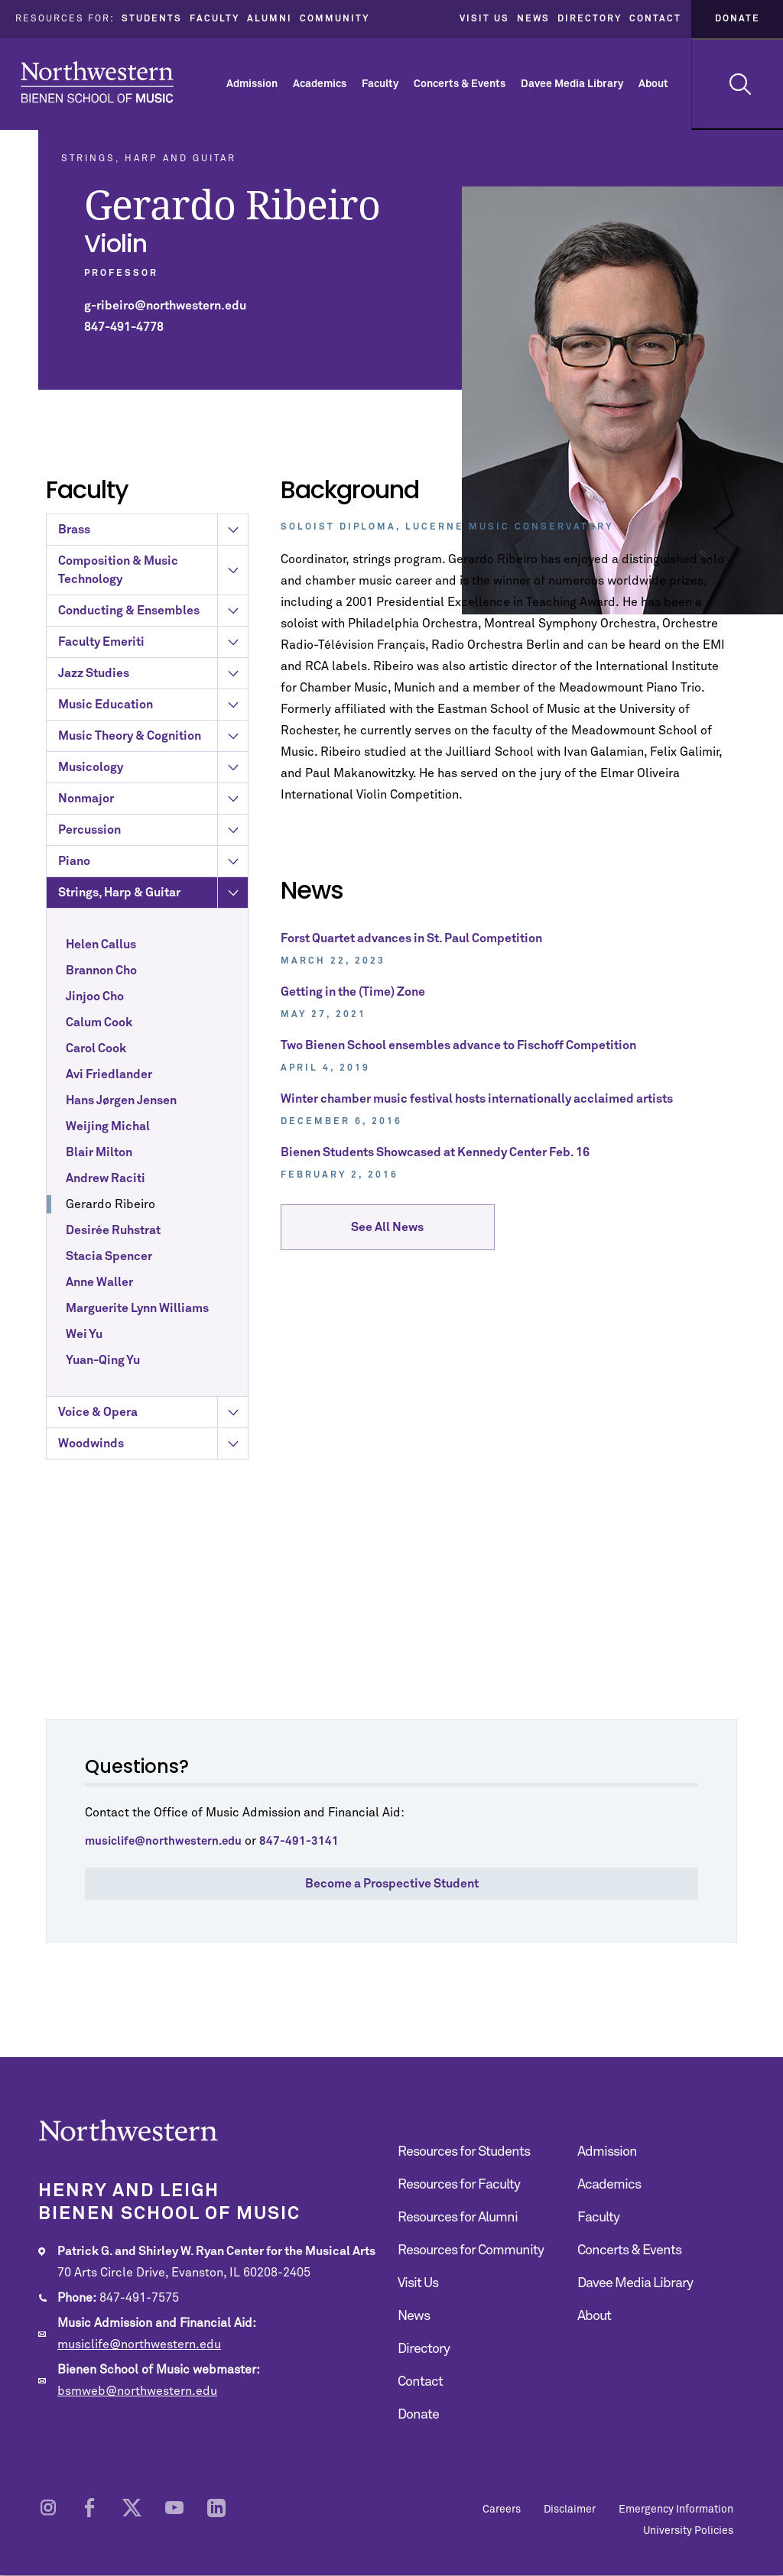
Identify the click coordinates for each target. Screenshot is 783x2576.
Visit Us (484, 19)
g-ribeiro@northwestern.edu (165, 306)
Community (334, 19)
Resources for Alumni (458, 2217)
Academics (319, 84)
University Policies (688, 2531)
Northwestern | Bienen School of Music (97, 82)
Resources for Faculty (459, 2185)
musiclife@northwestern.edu (139, 2344)
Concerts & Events (459, 84)
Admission (252, 84)
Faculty (214, 19)
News (533, 19)
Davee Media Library (572, 84)
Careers (501, 2509)
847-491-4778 (124, 327)
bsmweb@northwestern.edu (137, 2391)
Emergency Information (676, 2509)
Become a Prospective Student (392, 1884)
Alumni (269, 19)
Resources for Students (464, 2152)
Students (152, 19)
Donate (737, 19)
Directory (589, 19)
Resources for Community (471, 2250)
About (653, 84)
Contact (655, 19)
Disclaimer (570, 2509)
